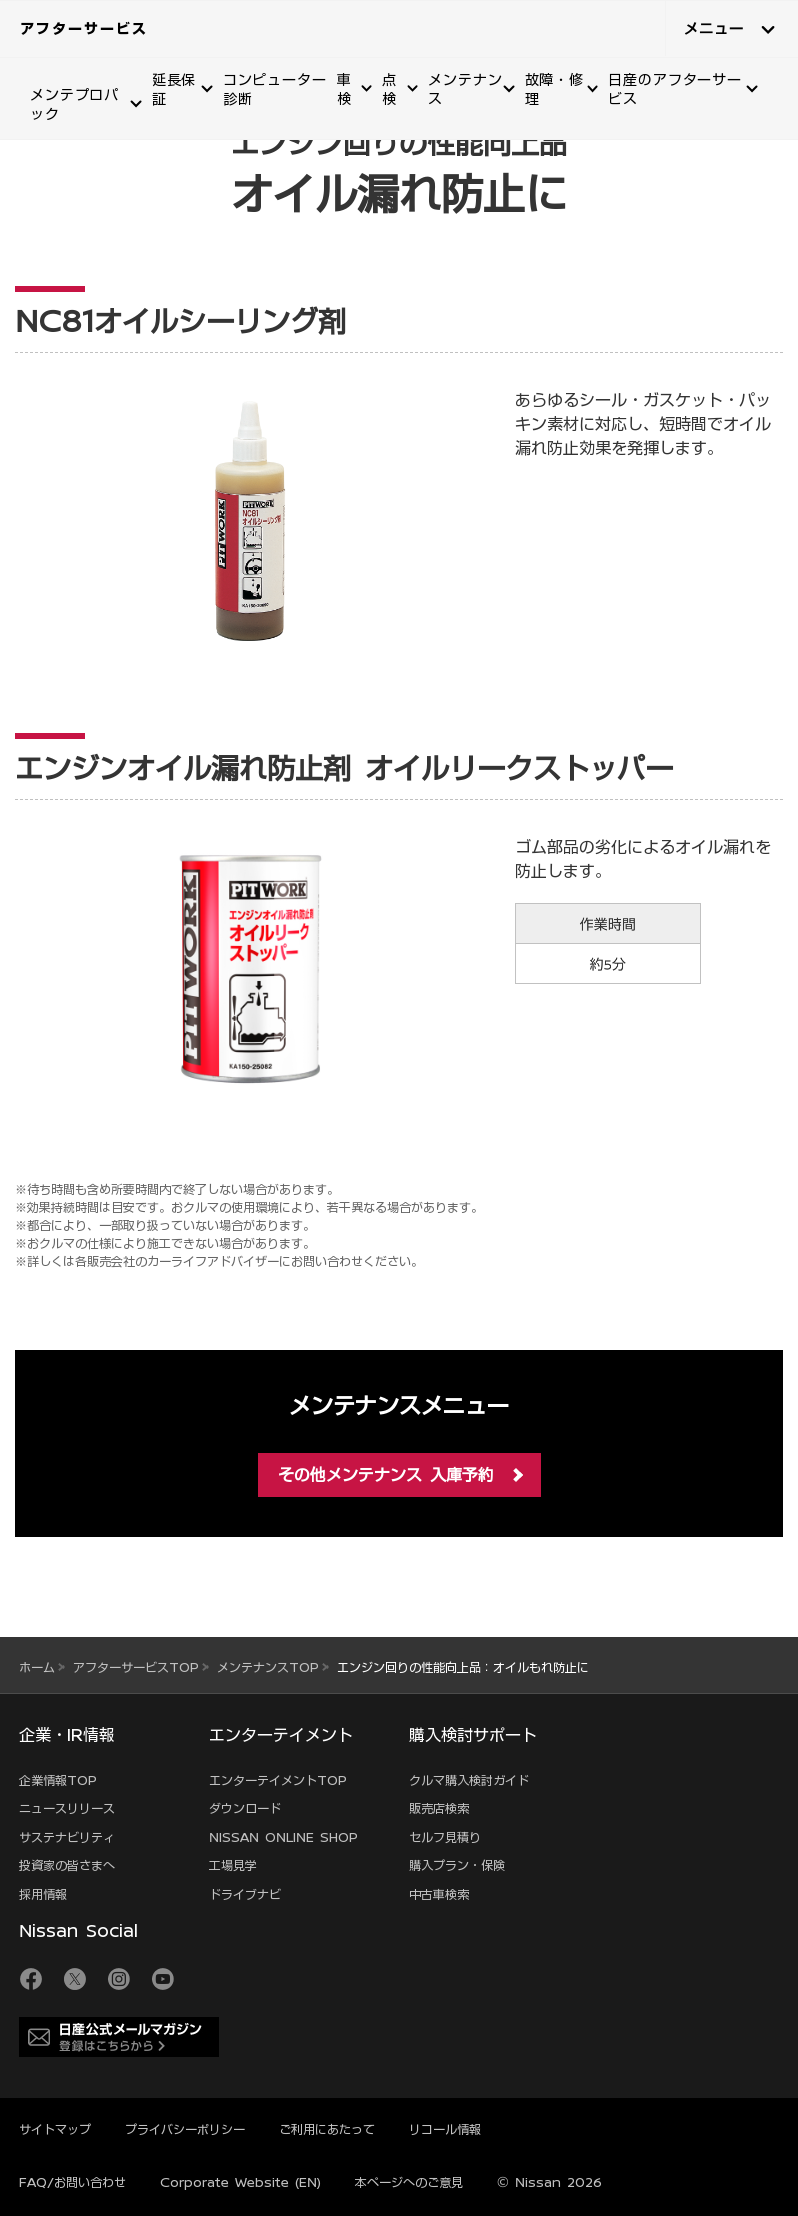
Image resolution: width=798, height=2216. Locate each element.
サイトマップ (55, 2129)
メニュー (714, 29)
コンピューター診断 (275, 89)
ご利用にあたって (327, 2129)
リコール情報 (445, 2129)
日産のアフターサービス (675, 89)
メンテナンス (465, 89)
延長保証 (174, 89)
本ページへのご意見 (409, 2182)
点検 (389, 89)
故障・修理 (554, 89)
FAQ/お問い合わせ (72, 2182)
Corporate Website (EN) (240, 2182)
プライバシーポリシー (185, 2129)
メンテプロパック (74, 104)
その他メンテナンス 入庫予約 (386, 1475)
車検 (344, 89)
